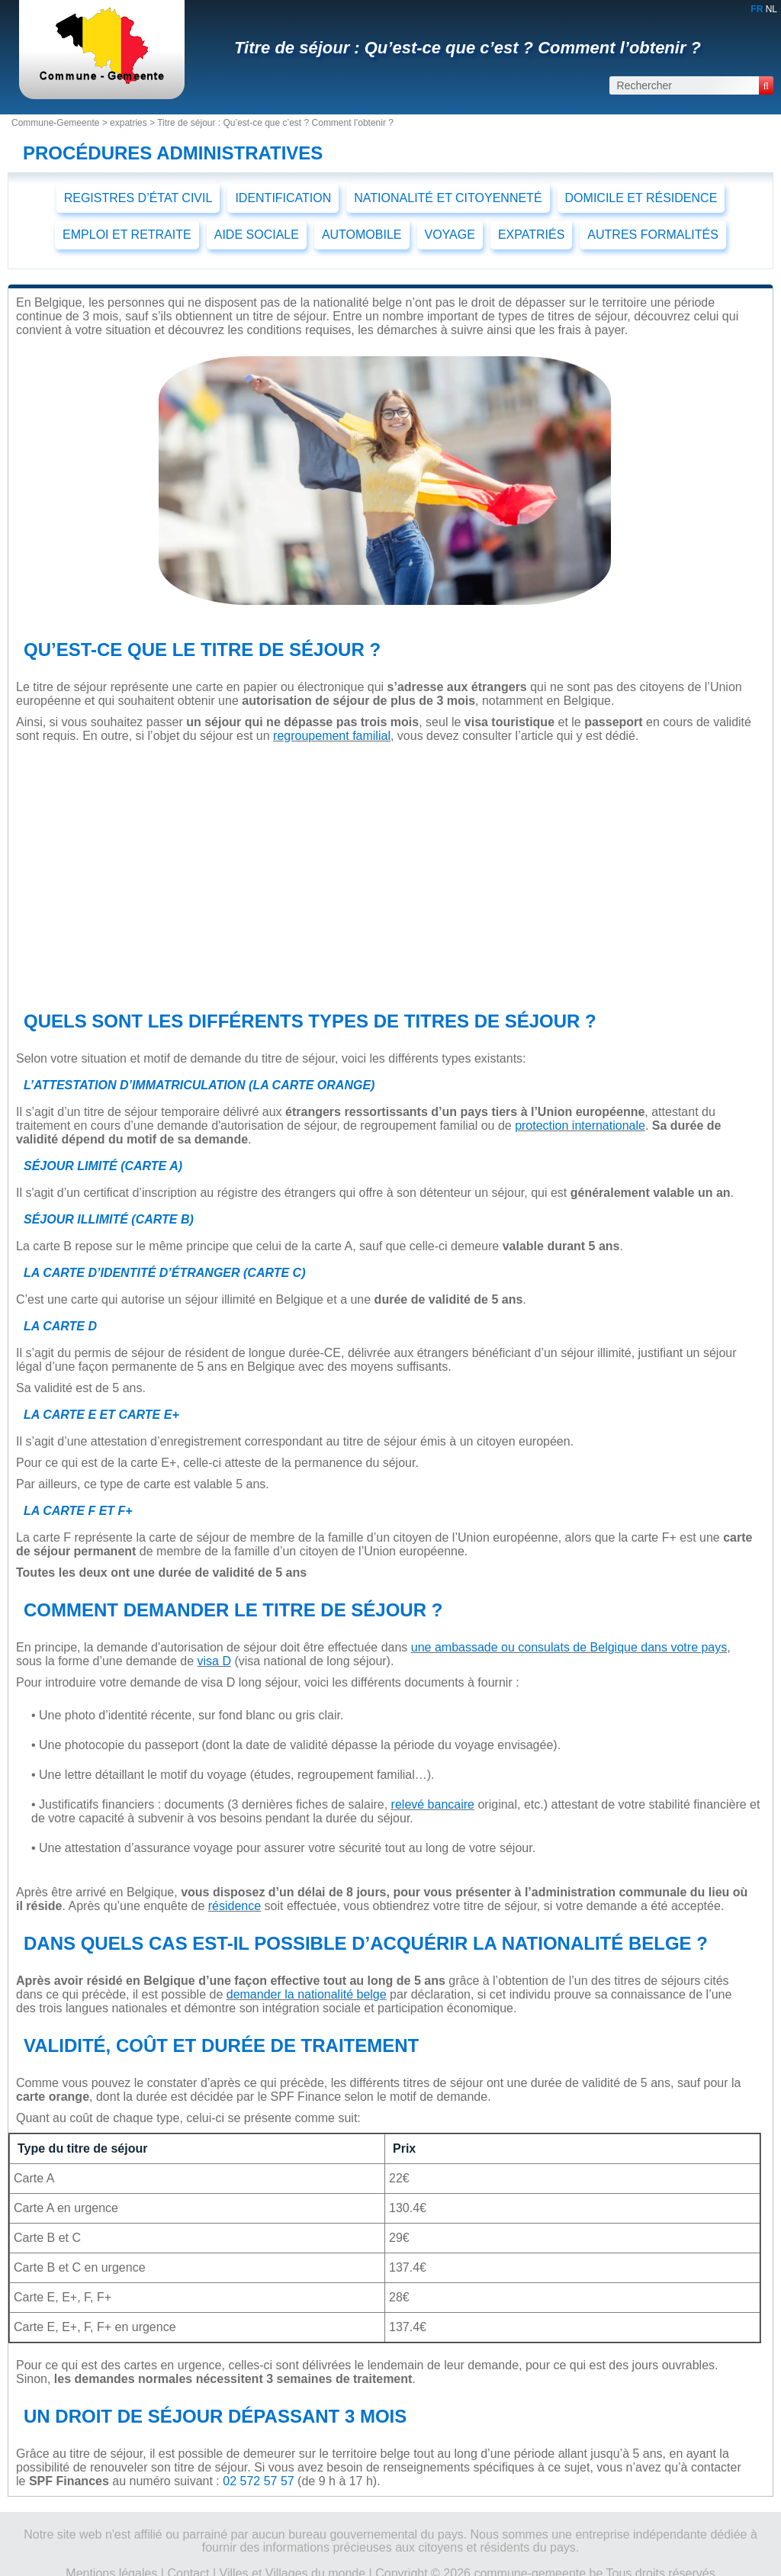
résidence (234, 1905)
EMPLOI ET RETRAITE (127, 234)
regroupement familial (331, 735)
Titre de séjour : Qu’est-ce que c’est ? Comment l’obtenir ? (467, 47)
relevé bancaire (432, 1804)
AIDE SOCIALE (256, 234)
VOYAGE (450, 234)
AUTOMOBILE (362, 234)
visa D (213, 1661)
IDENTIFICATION (283, 197)
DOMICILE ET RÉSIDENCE (641, 197)
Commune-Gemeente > (60, 122)
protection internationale (580, 1125)
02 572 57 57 (258, 2481)
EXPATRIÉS (531, 234)
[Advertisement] (384, 872)
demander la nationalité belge (307, 1994)
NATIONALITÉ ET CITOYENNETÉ (448, 197)
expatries (128, 122)
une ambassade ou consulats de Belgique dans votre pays (569, 1647)
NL (771, 9)
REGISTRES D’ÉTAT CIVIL (138, 197)
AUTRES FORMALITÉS (652, 234)
